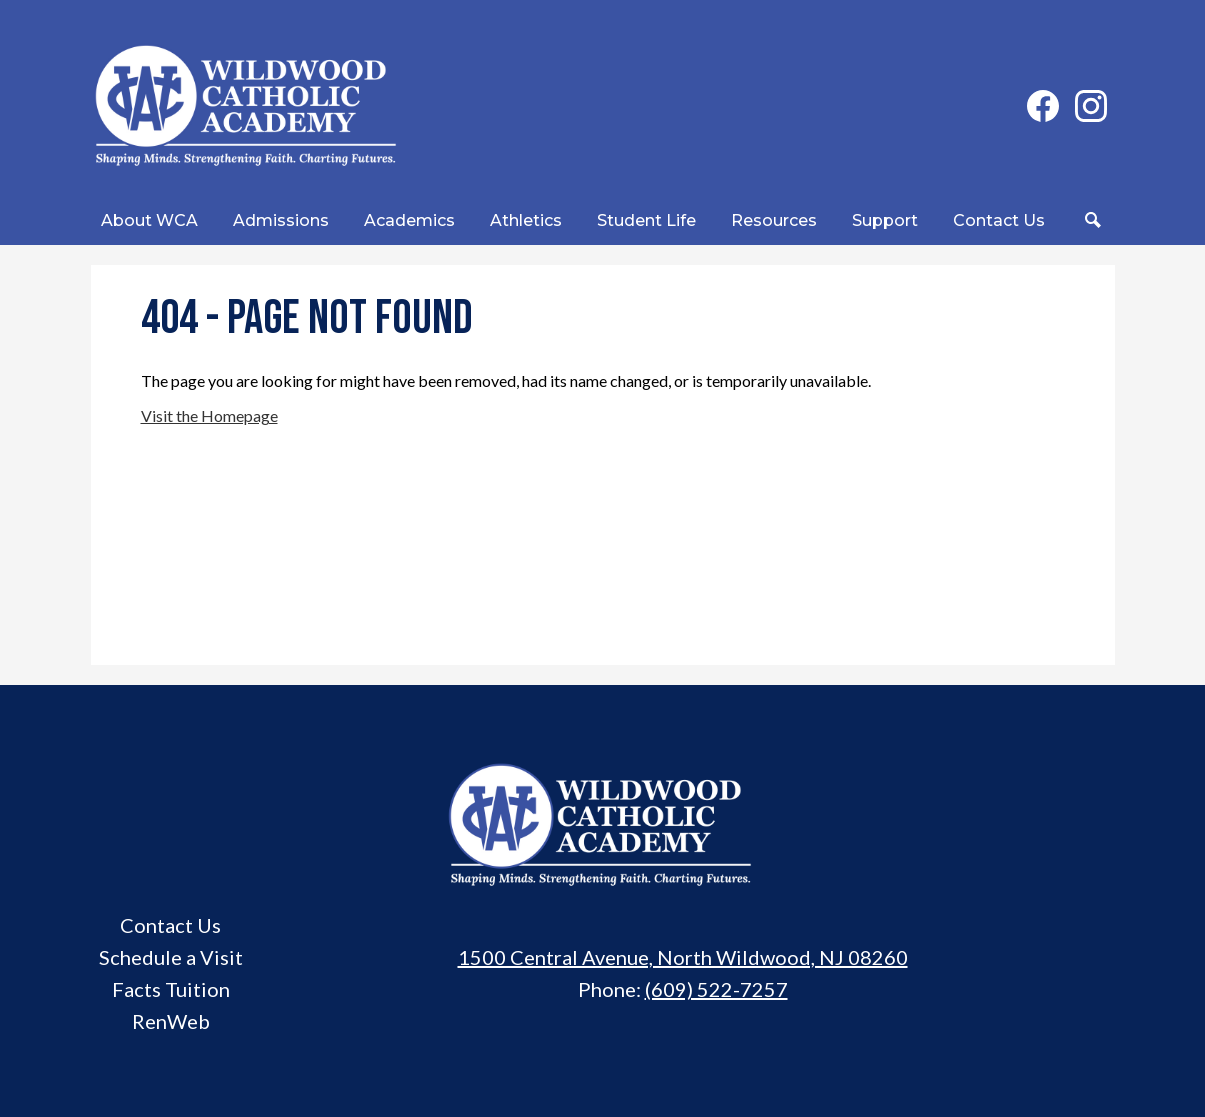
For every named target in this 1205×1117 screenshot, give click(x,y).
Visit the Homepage (209, 415)
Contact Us (170, 925)
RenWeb (171, 1021)
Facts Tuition (171, 989)
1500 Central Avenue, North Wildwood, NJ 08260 (683, 957)
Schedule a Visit (171, 957)
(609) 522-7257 (716, 989)
